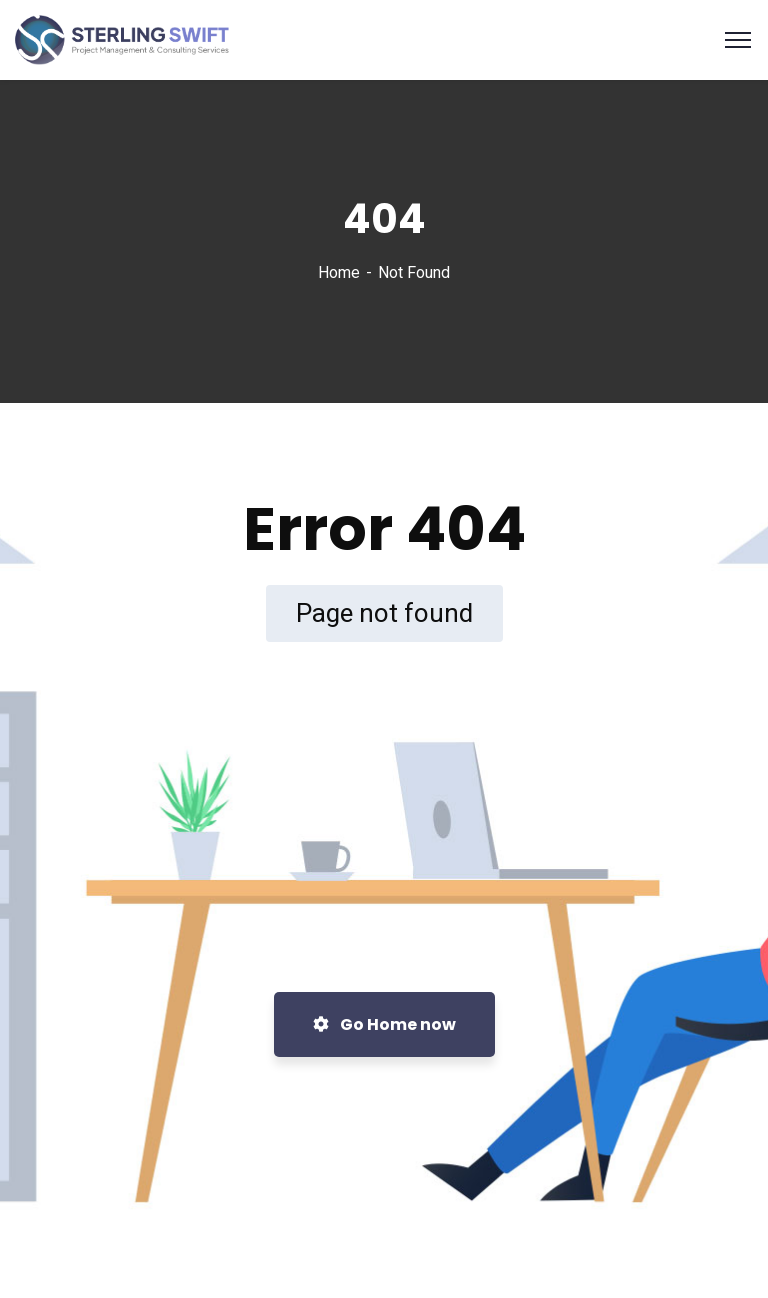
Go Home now (384, 1024)
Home (339, 272)
